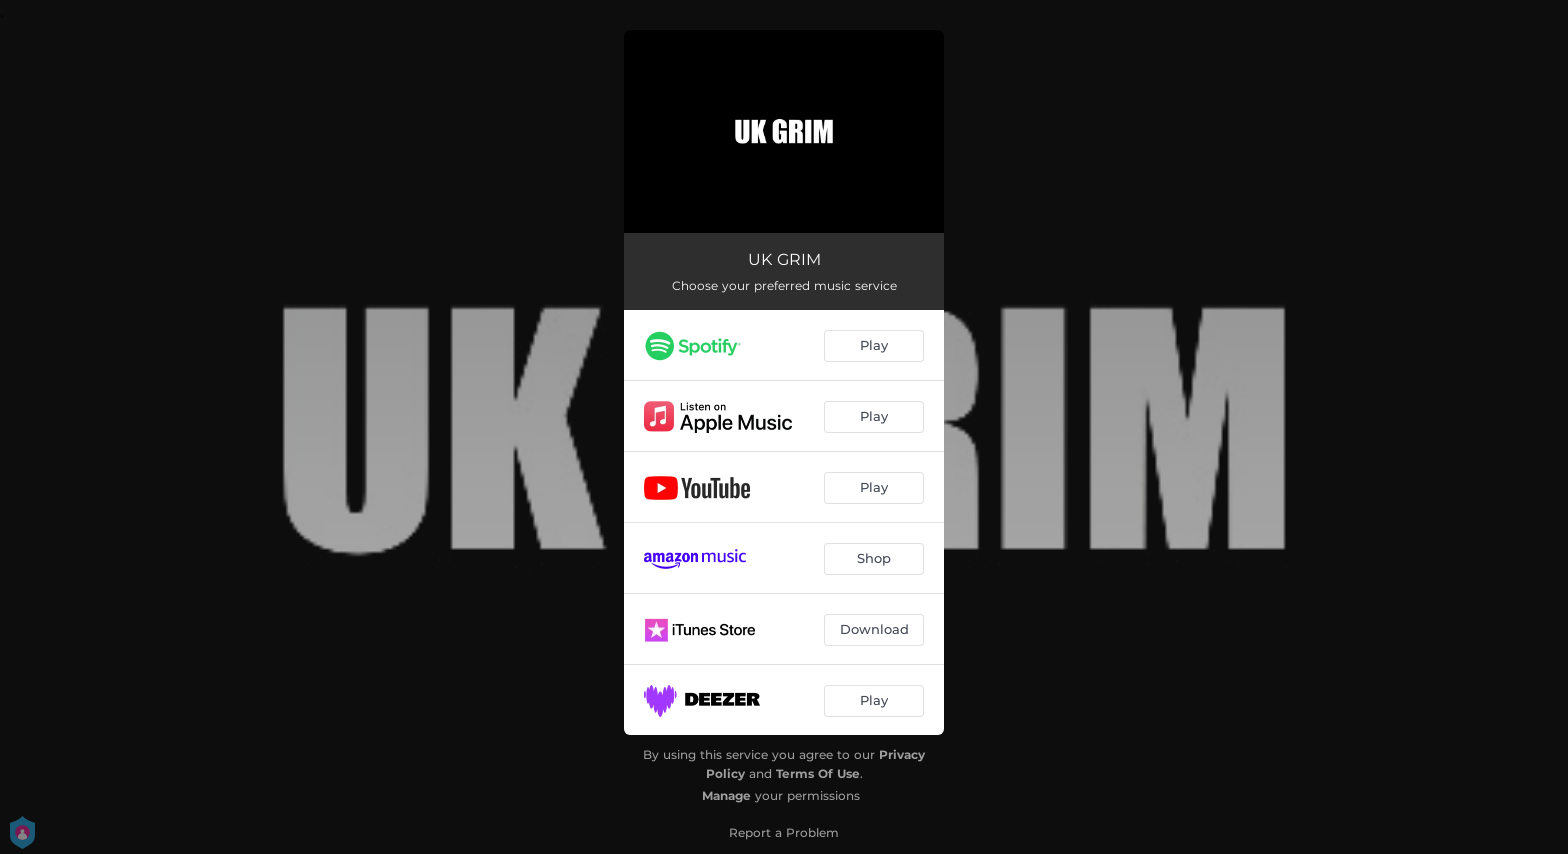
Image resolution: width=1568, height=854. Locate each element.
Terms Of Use (818, 773)
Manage (726, 795)
